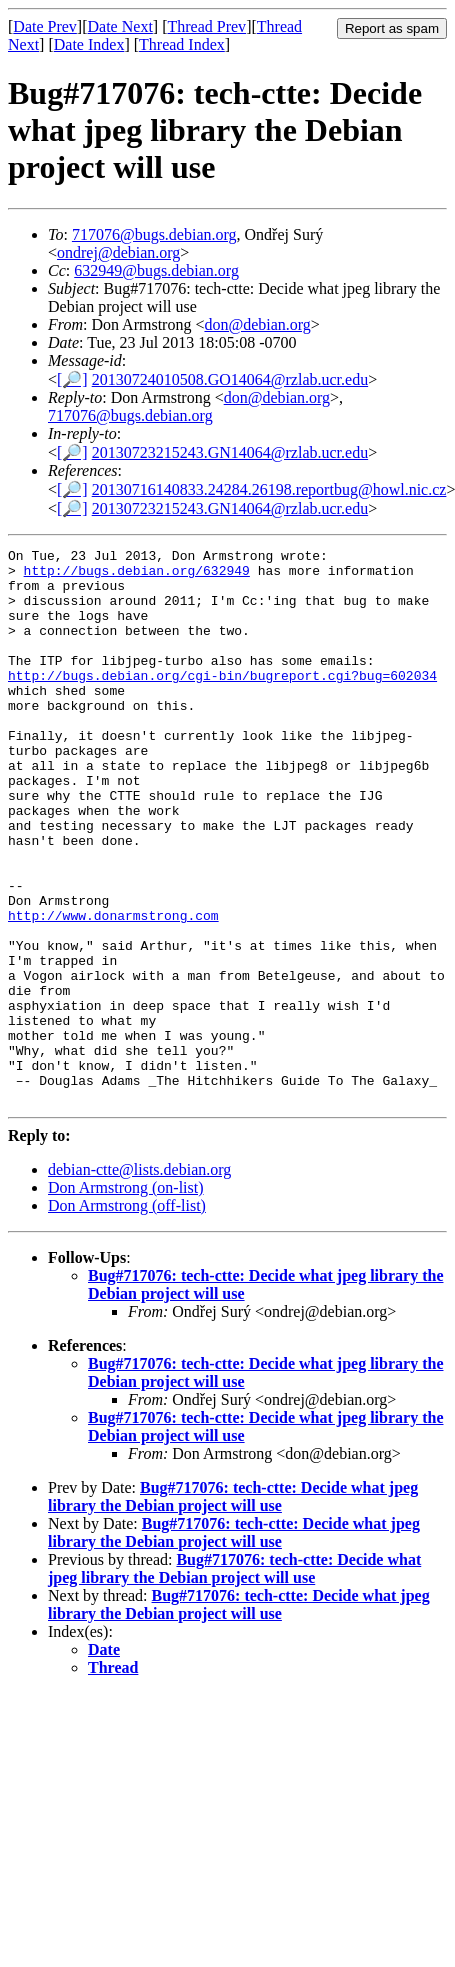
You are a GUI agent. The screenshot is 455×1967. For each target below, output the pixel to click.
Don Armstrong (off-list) (127, 1316)
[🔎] (72, 379)
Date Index (89, 44)
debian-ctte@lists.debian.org (139, 1280)
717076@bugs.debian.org (154, 234)
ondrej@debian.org (118, 252)
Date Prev (45, 26)
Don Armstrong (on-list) (126, 1298)
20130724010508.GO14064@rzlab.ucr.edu (230, 379)
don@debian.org (257, 324)
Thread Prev (206, 26)
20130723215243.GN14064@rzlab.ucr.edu (230, 452)
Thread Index (182, 44)
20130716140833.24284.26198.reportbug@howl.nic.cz (269, 489)
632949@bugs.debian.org (156, 270)
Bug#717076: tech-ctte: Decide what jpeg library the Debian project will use (233, 1607)
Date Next (120, 26)
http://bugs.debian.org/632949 (137, 576)
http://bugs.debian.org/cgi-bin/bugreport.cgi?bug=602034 (222, 702)
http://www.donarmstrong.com (113, 990)
